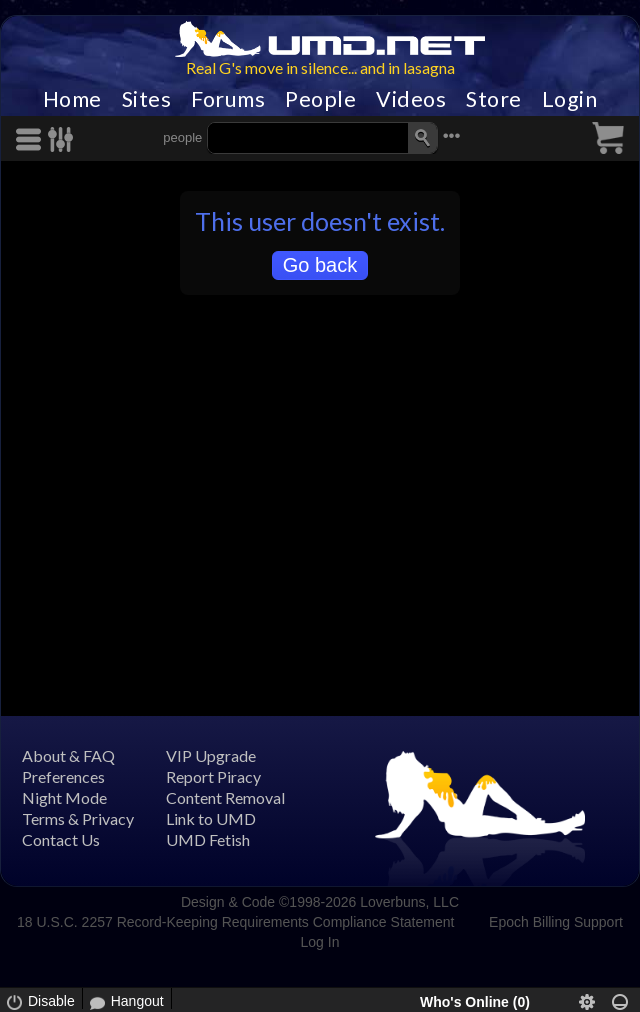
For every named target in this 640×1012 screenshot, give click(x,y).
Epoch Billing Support (556, 922)
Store (494, 99)
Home (72, 99)
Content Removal (225, 797)
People (320, 99)
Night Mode (64, 797)
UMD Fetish (208, 839)
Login (570, 99)
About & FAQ (68, 755)
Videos (411, 99)
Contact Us (61, 839)
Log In (320, 942)
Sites (147, 99)
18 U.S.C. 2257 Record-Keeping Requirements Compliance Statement (235, 922)
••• (452, 135)
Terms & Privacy (78, 818)
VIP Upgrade (211, 755)
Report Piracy (213, 776)
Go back (320, 265)
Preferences (63, 776)
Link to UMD (211, 818)
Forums (228, 99)
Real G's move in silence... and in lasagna (320, 67)
